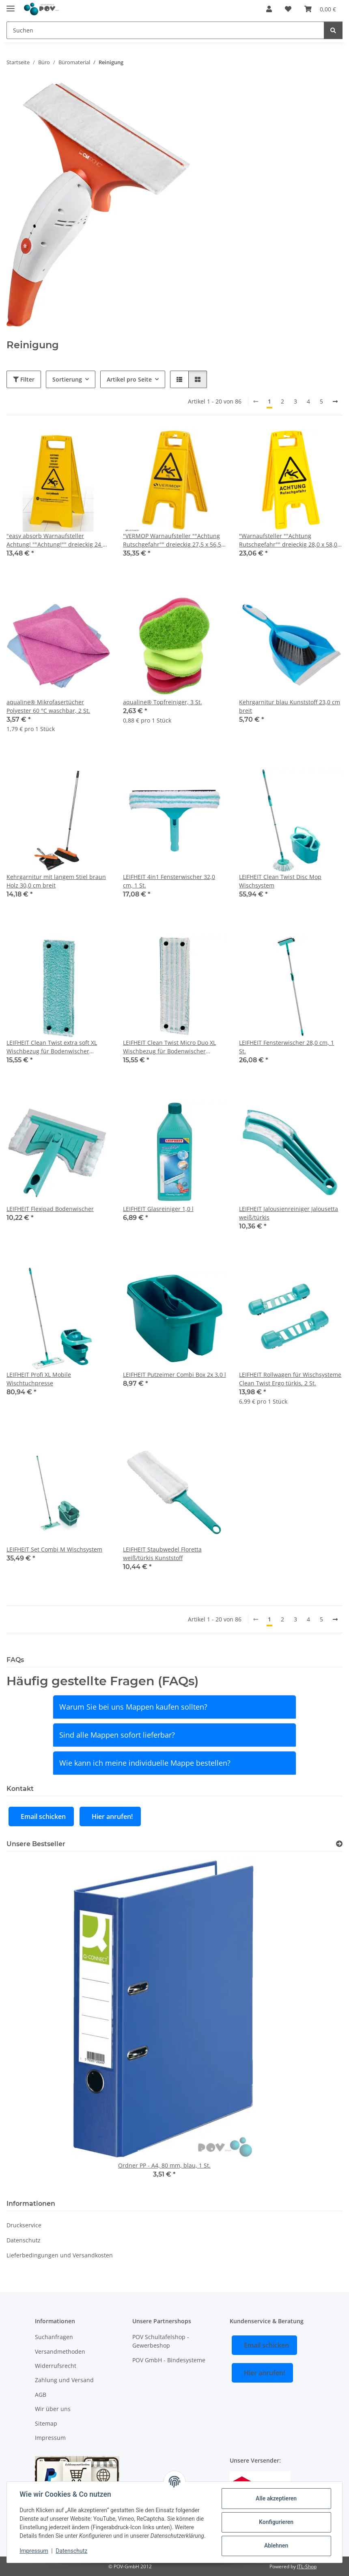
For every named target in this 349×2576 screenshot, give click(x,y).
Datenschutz (72, 2551)
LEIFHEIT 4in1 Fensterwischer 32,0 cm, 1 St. (169, 881)
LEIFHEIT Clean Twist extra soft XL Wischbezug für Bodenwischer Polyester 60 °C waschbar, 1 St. (51, 1047)
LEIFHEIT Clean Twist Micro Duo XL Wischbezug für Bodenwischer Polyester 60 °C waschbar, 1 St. (169, 1047)
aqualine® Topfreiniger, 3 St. (162, 702)
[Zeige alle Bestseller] (339, 1844)
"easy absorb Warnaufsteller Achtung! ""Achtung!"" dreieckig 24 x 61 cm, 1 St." (56, 540)
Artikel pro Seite (129, 379)
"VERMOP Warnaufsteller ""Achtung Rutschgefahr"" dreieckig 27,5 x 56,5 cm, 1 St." (172, 540)
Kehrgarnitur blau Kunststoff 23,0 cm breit (289, 706)
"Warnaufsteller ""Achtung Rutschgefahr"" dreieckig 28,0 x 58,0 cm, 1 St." (288, 540)
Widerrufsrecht (55, 2366)
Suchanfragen (54, 2337)
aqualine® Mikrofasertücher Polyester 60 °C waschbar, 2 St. (48, 706)
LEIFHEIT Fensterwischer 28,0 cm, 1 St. (286, 1047)
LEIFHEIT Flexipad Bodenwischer (50, 1209)
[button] (269, 9)
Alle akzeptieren (275, 2498)
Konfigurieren (276, 2522)
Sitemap (46, 2423)
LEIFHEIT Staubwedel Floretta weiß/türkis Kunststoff (162, 1553)
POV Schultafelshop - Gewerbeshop (160, 2341)
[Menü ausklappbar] (10, 5)
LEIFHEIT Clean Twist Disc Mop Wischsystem (280, 881)
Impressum (34, 2551)
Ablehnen (276, 2545)
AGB (40, 2394)
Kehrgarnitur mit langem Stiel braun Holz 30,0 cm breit (56, 881)
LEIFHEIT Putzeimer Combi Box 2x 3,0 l (174, 1374)
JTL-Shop (307, 2566)
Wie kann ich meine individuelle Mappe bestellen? (145, 1763)
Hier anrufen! (112, 1816)
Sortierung (67, 379)
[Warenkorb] (320, 9)
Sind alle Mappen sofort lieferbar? (117, 1735)
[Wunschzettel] (288, 9)
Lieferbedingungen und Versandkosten (59, 2255)
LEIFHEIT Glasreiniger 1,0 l (158, 1209)
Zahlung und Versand (64, 2380)
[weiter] (335, 401)
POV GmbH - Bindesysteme (168, 2360)
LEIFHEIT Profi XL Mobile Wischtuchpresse (38, 1379)
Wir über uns (53, 2409)
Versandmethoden (60, 2351)
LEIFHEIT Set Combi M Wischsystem (54, 1549)
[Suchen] (165, 30)
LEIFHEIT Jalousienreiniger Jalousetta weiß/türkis (288, 1213)
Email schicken (43, 1816)
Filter (23, 379)
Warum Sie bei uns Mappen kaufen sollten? (133, 1707)
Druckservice (23, 2225)
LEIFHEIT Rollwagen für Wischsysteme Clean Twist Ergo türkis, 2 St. (290, 1379)
